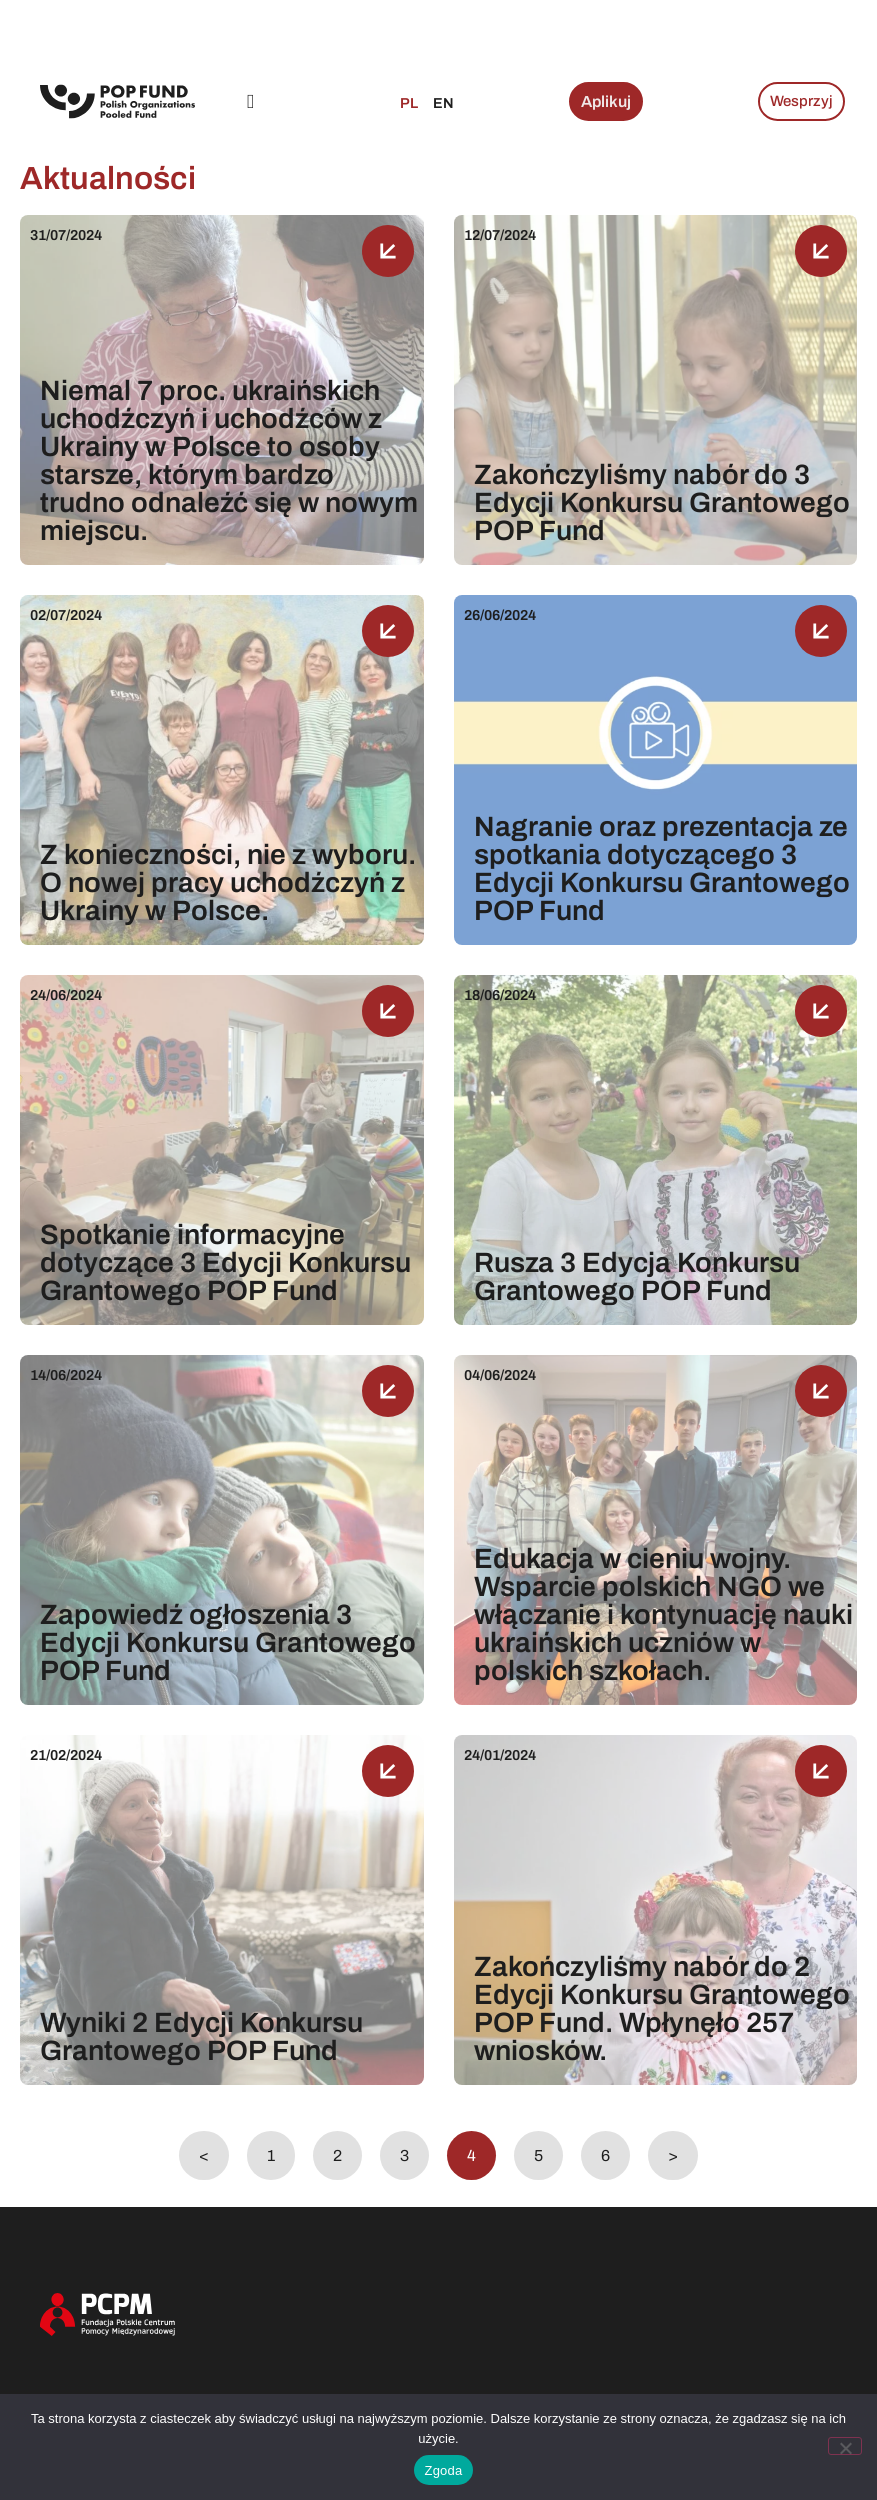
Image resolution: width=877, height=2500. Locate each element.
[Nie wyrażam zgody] (845, 2446)
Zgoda (443, 2470)
